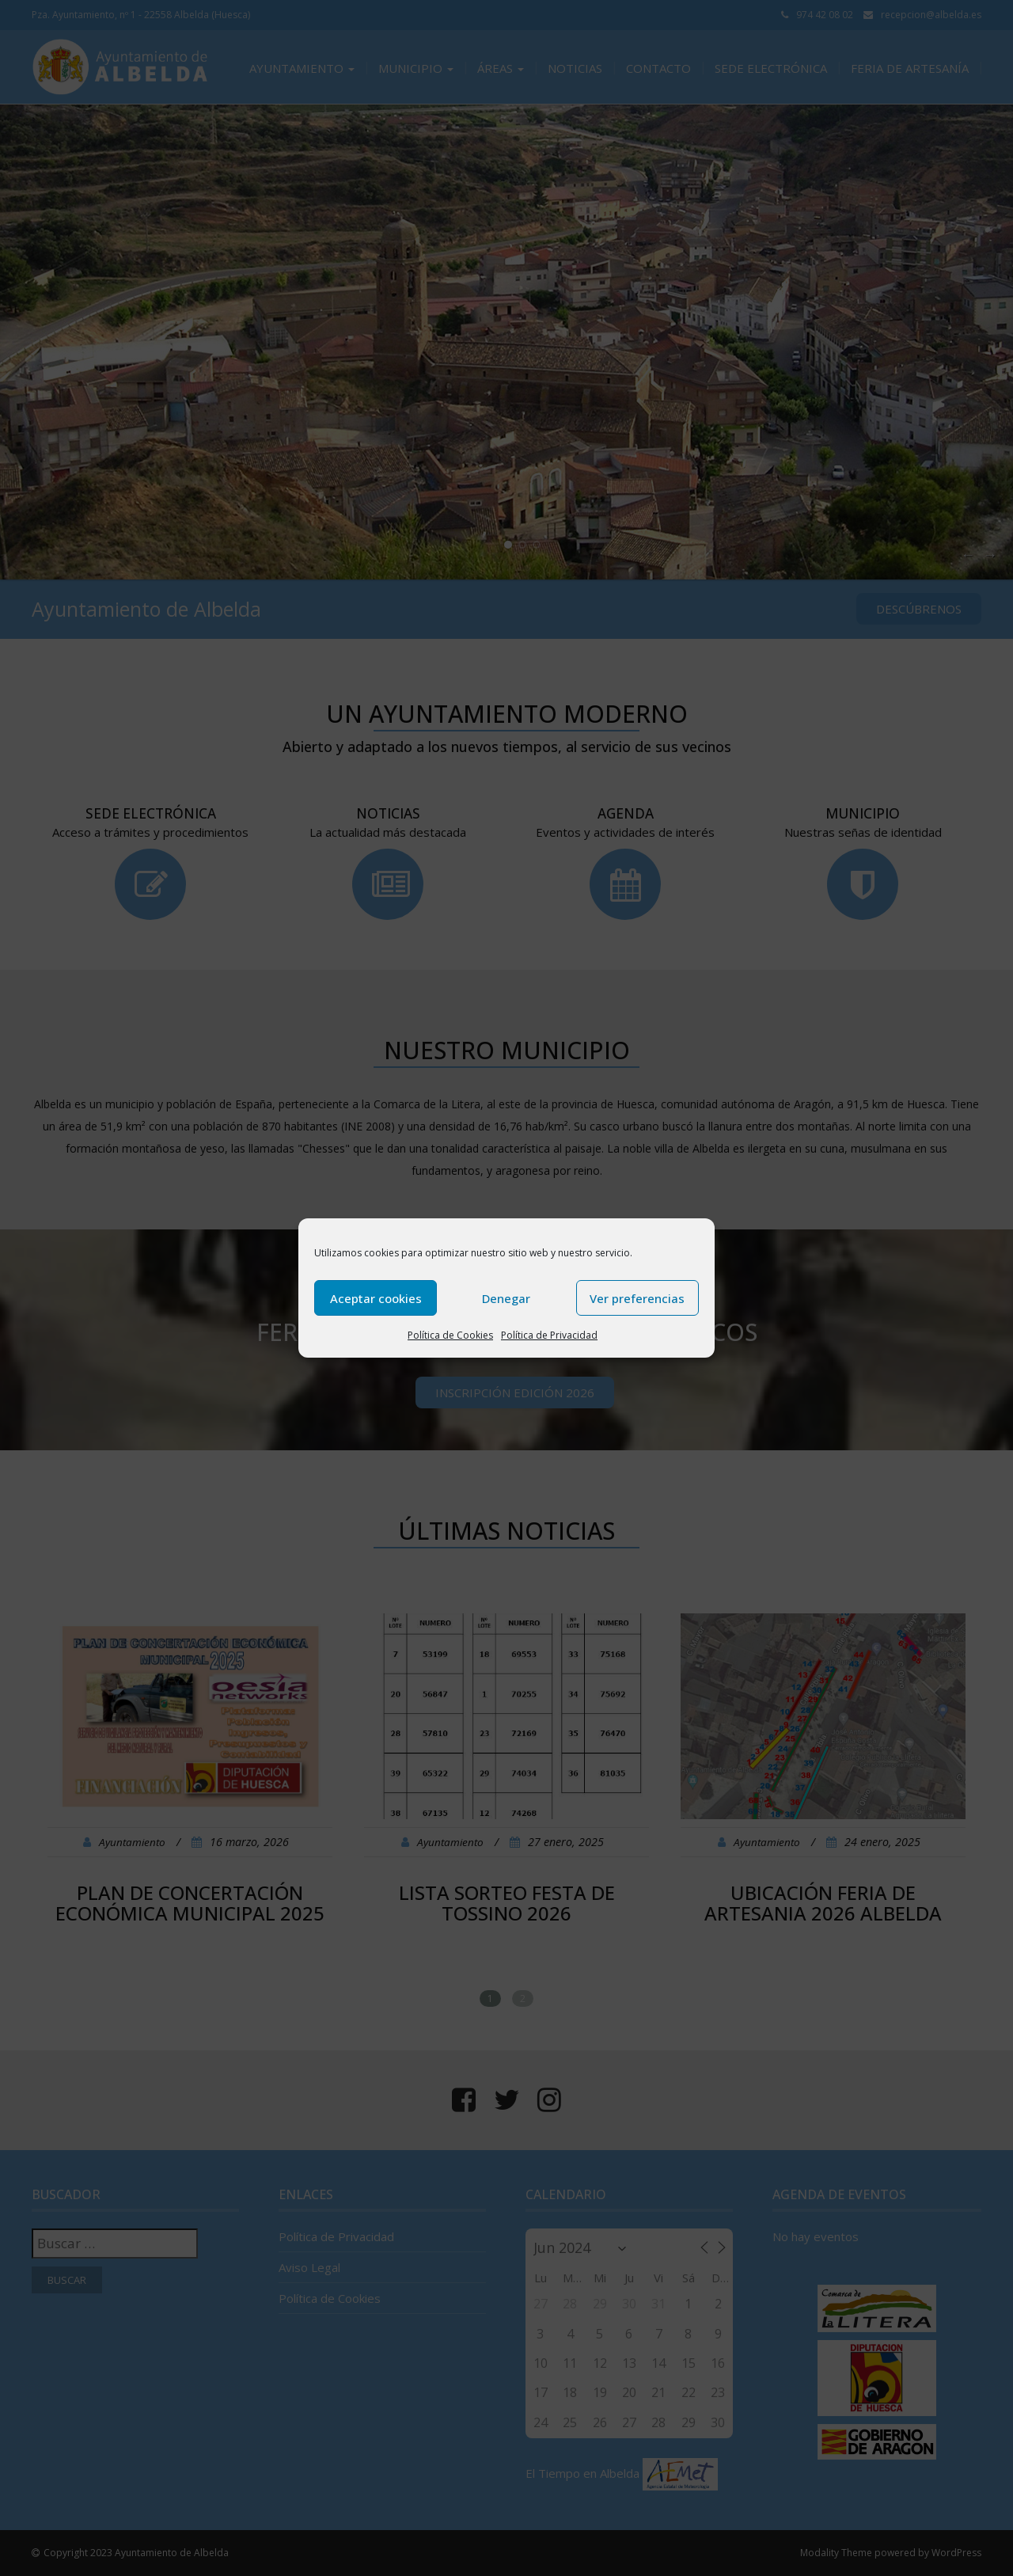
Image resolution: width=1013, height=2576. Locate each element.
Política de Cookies (450, 1335)
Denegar (506, 1298)
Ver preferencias (637, 1298)
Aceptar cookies (376, 1298)
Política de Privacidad (549, 1335)
